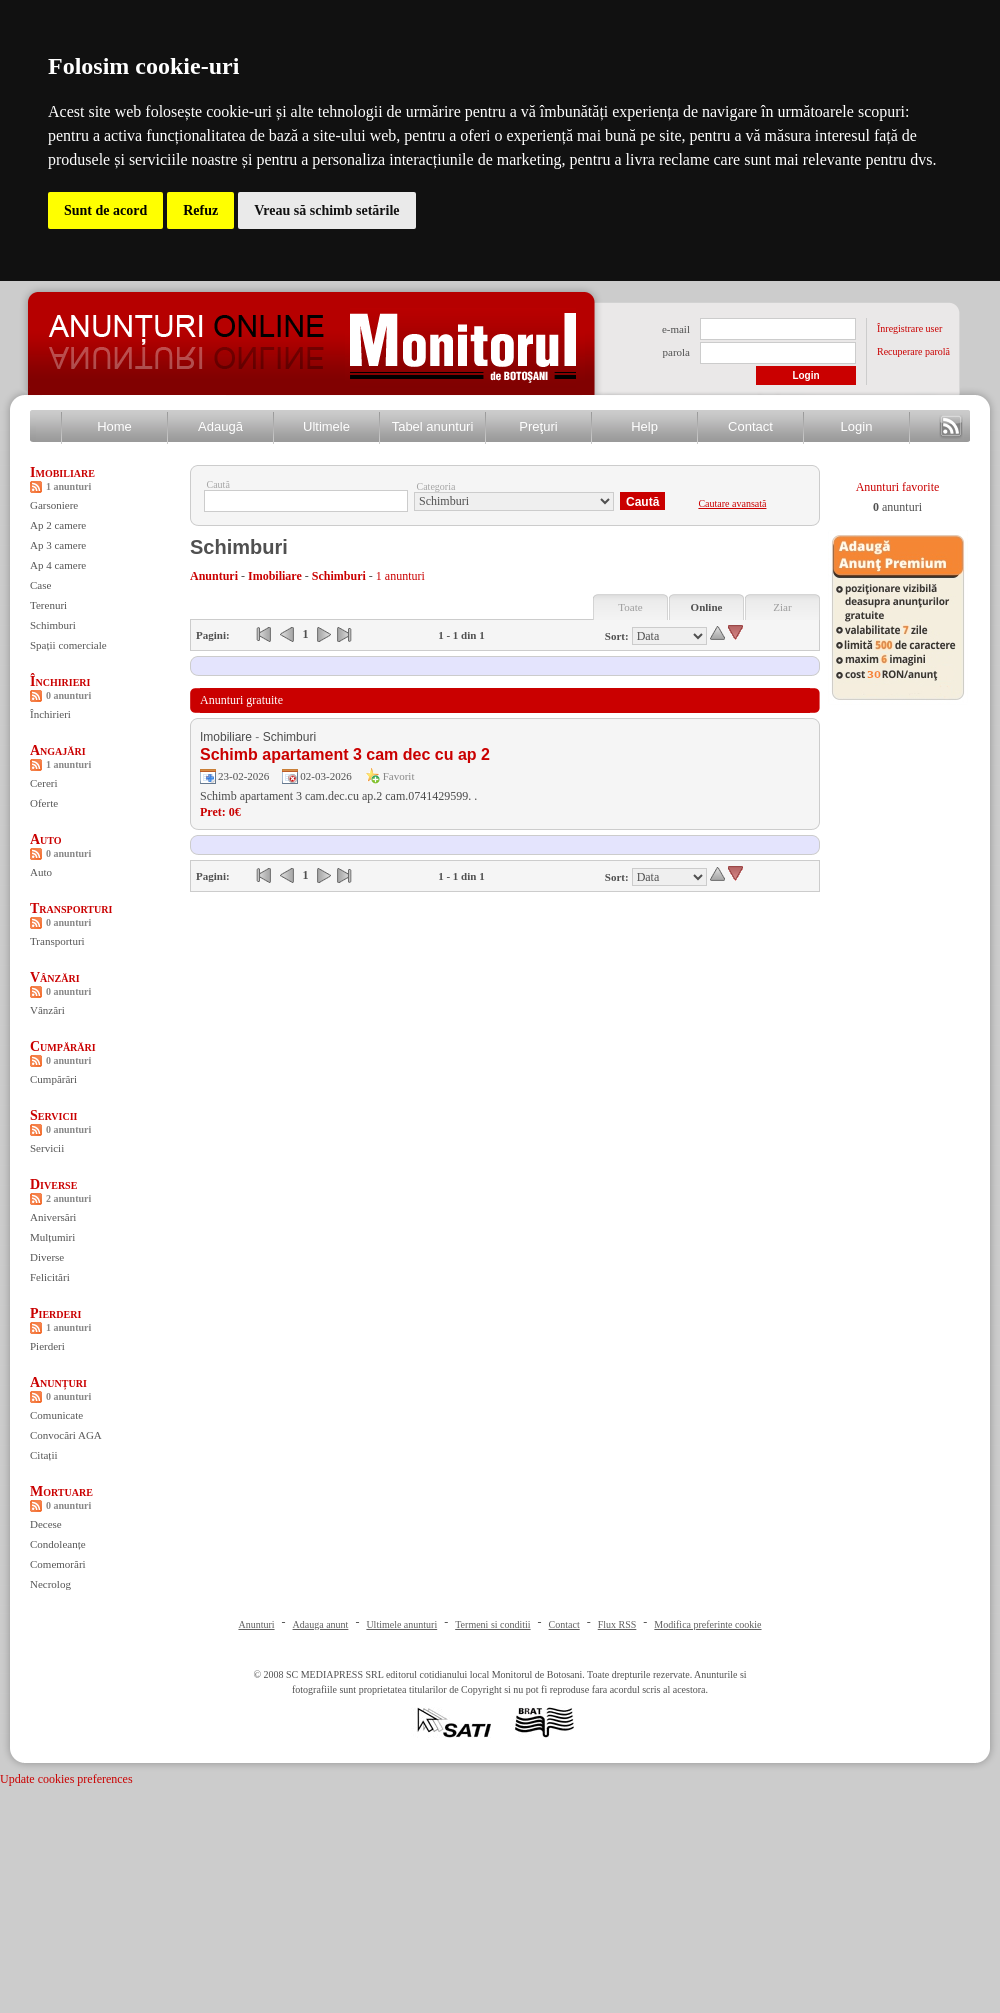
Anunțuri (58, 1382)
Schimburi (53, 625)
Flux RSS (617, 1624)
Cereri (43, 783)
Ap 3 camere (58, 545)
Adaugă (220, 426)
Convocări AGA (66, 1435)
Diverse (53, 1184)
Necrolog (50, 1584)
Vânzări (55, 977)
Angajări (58, 750)
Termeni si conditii (492, 1624)
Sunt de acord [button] (105, 210)
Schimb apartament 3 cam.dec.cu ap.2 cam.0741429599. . (338, 796)
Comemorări (58, 1564)
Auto (46, 839)
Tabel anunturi (433, 426)
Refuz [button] (200, 210)
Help (644, 426)
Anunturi (256, 1624)
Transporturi (71, 908)
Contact (750, 426)
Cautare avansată (732, 503)
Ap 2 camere (58, 525)
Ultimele (326, 426)
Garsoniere (54, 505)
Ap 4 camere (58, 565)
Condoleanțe (58, 1544)
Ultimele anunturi (401, 1624)
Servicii (53, 1115)
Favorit (399, 776)
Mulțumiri (52, 1237)
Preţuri (538, 426)
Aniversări (53, 1217)
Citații (44, 1455)
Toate (630, 607)
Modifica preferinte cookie (707, 1624)
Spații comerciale (68, 645)
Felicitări (50, 1277)
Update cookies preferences (66, 1779)
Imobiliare (62, 472)
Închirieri (60, 681)
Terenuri (48, 605)
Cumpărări (63, 1046)
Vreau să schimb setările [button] (326, 210)
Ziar (782, 607)
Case (40, 585)
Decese (46, 1524)
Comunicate (56, 1415)
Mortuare (61, 1491)
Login (857, 426)
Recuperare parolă (913, 351)
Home (114, 426)
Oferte (44, 803)
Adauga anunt (321, 1624)
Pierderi (55, 1313)
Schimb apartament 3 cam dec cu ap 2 (345, 754)
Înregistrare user (909, 328)
